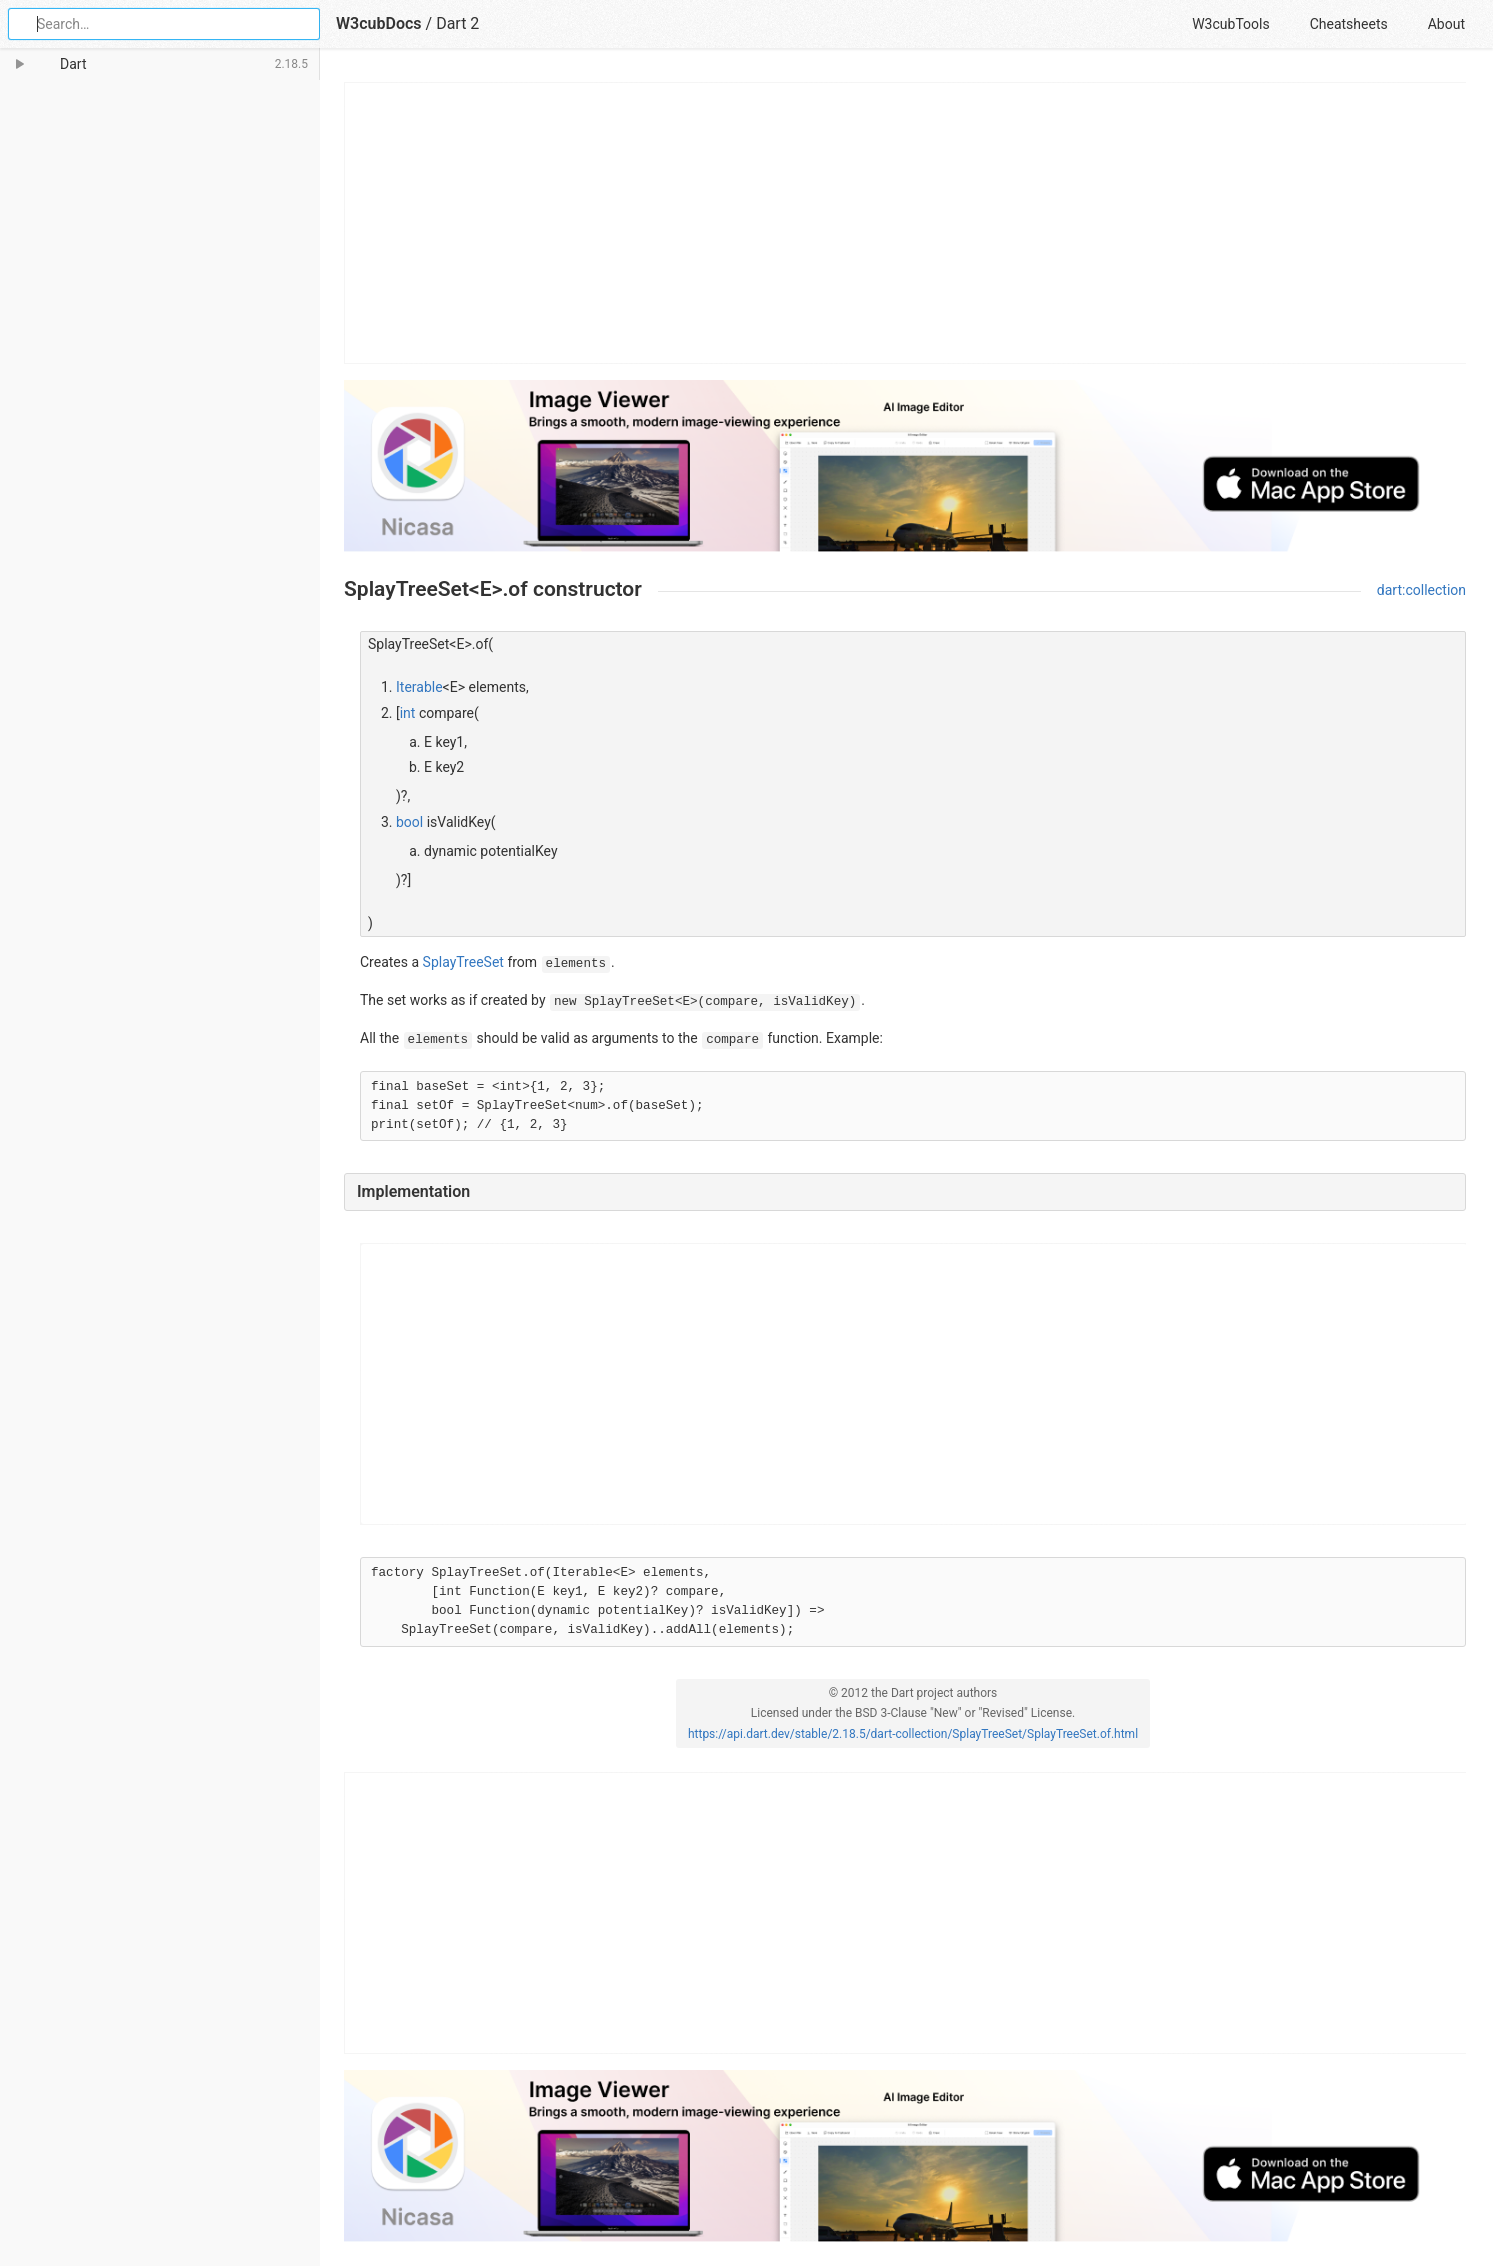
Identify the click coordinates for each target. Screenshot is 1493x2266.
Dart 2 (457, 23)
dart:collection (1421, 590)
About (1446, 24)
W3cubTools (1230, 24)
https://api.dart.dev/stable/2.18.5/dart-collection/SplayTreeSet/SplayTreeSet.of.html (913, 1734)
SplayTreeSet (463, 962)
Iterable (419, 687)
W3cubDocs (379, 23)
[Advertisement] (906, 223)
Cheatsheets (1349, 24)
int (408, 713)
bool (409, 822)
